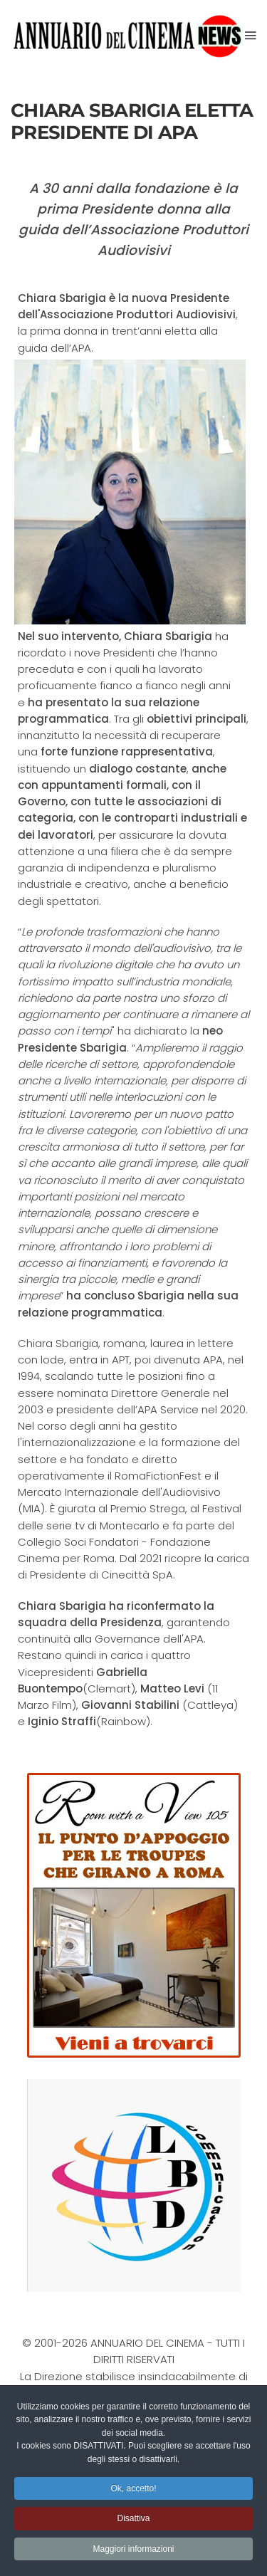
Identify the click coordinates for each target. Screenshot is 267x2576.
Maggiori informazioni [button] (133, 2552)
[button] (250, 35)
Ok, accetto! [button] (133, 2491)
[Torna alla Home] (128, 35)
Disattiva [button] (133, 2521)
